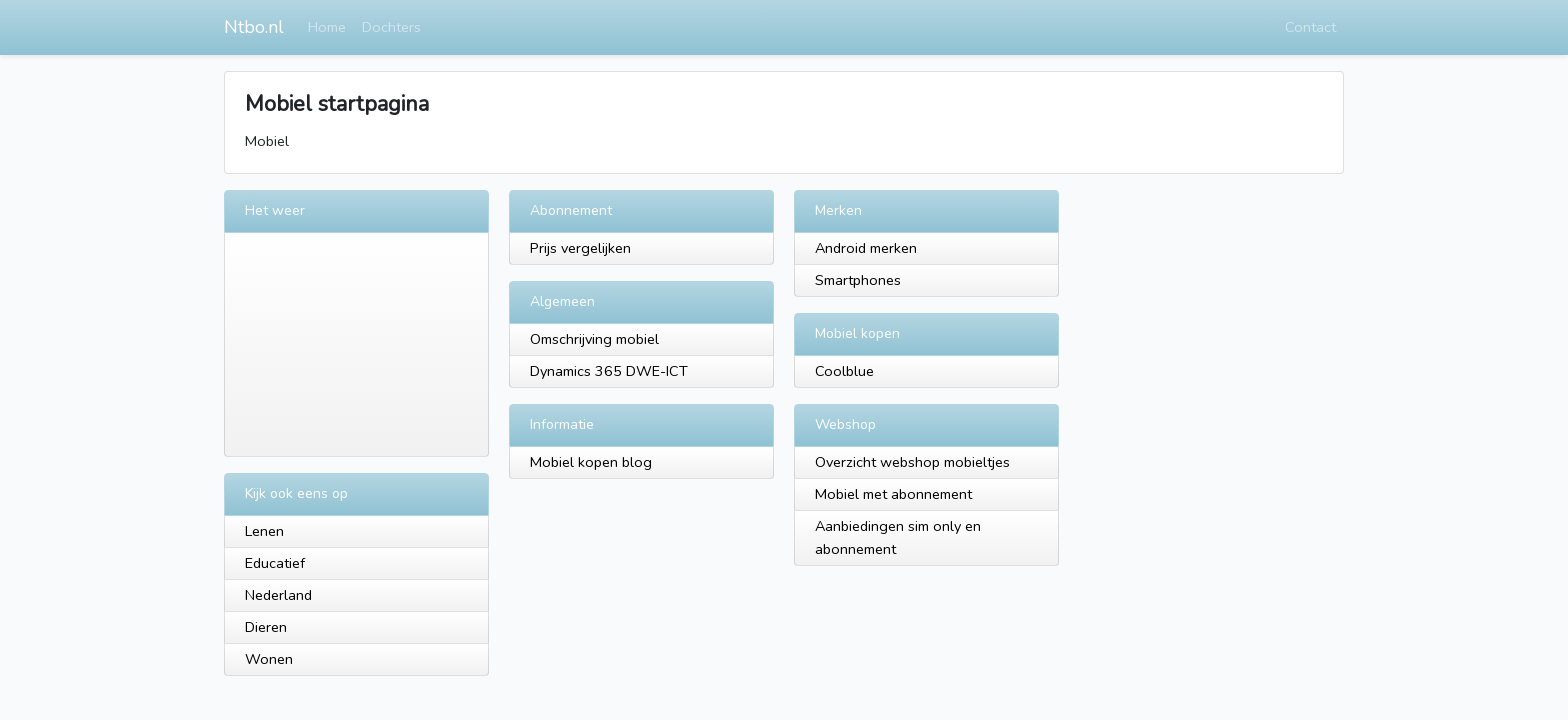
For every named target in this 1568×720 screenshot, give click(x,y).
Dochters (391, 27)
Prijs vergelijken (580, 248)
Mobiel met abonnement (893, 494)
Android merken (866, 248)
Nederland (278, 595)
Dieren (266, 627)
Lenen (264, 531)
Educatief (275, 563)
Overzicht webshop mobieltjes (912, 462)
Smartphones (858, 280)
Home (327, 27)
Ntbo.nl (254, 27)
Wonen (269, 659)
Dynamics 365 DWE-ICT (609, 371)
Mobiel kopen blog (591, 462)
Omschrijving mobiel (594, 339)
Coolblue (844, 371)
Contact (1310, 27)
